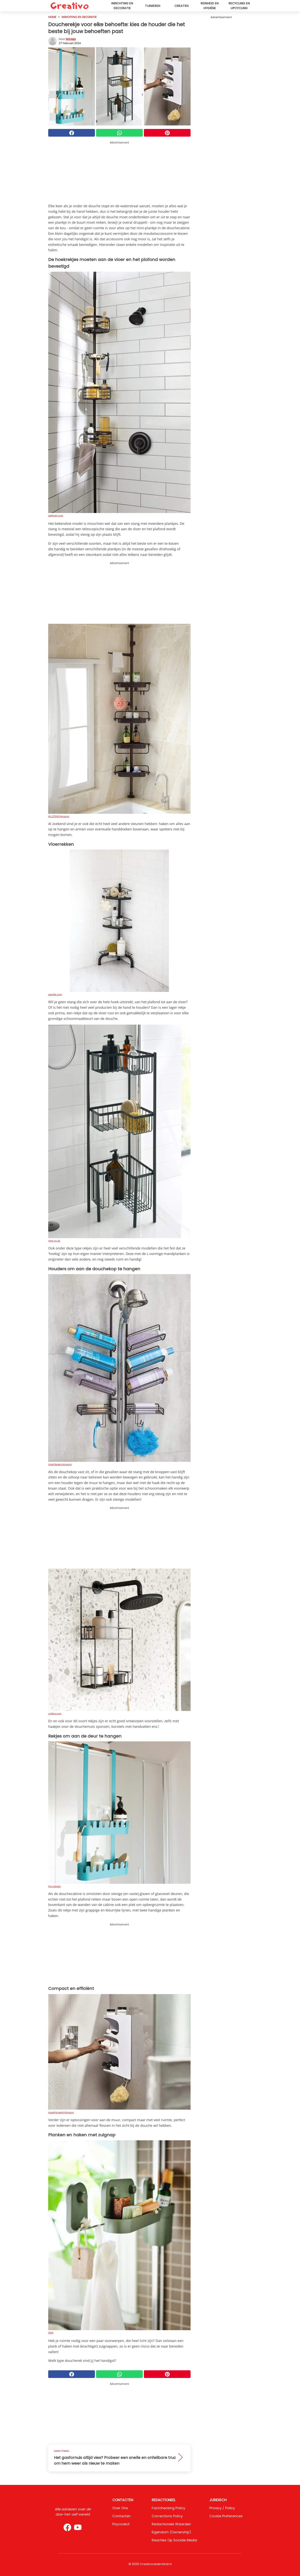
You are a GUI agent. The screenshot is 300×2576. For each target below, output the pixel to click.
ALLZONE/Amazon (58, 816)
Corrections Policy (167, 2516)
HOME (52, 17)
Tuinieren (152, 6)
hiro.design (54, 1886)
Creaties (181, 6)
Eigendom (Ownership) (171, 2532)
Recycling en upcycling (239, 5)
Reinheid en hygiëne (209, 5)
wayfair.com (55, 994)
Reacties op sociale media (174, 2540)
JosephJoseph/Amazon (61, 2112)
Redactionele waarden (171, 2524)
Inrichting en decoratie (122, 5)
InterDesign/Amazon (60, 1464)
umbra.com (54, 1713)
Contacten (121, 2516)
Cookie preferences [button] (226, 2516)
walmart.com (55, 515)
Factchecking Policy (168, 2508)
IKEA (50, 2332)
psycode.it (121, 2524)
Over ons (120, 2508)
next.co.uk (54, 1240)
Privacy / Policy (222, 2508)
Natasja (71, 39)
